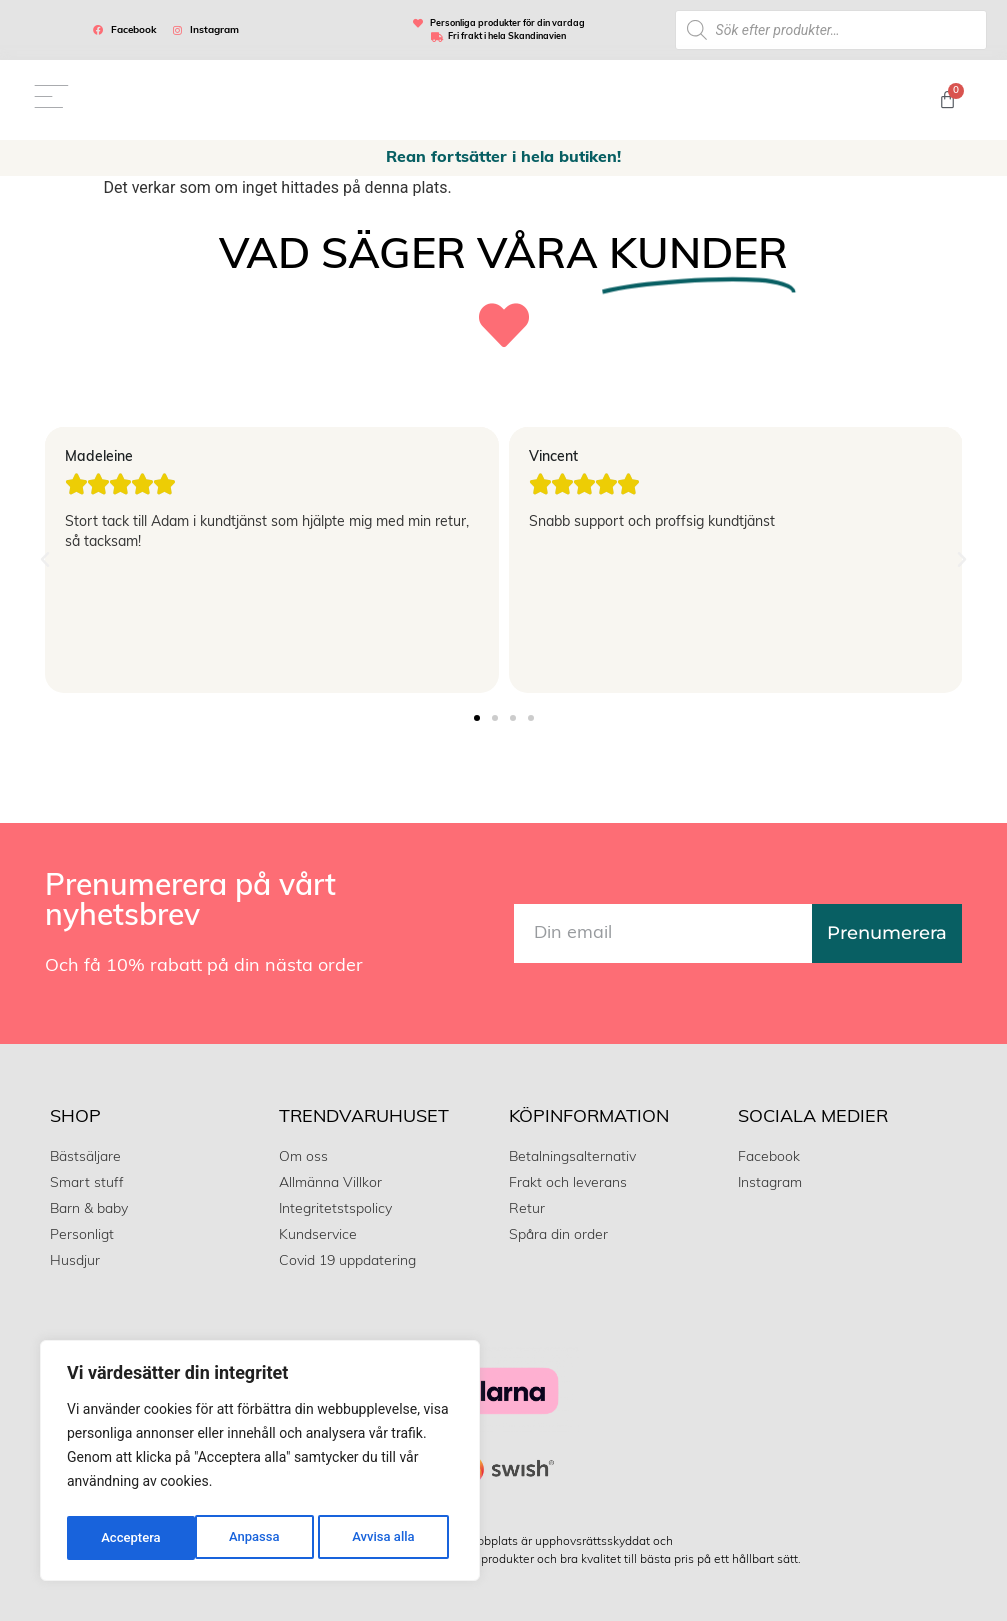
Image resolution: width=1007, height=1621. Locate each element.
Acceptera (390, 1538)
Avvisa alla (255, 1538)
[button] (45, 557)
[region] (260, 1464)
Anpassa (125, 1538)
